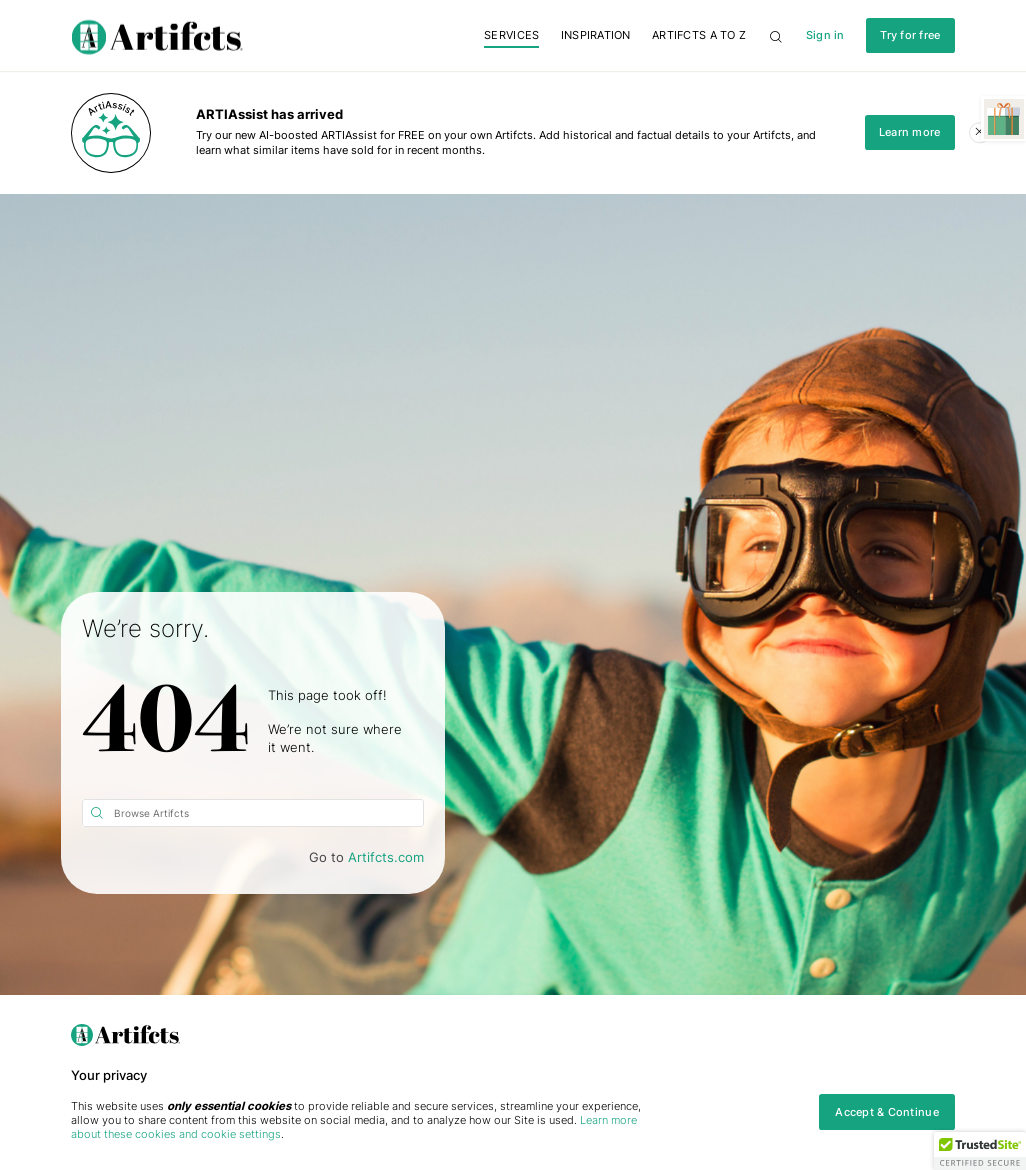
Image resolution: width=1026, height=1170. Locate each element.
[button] (980, 1151)
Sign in (825, 35)
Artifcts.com (386, 857)
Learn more (910, 132)
